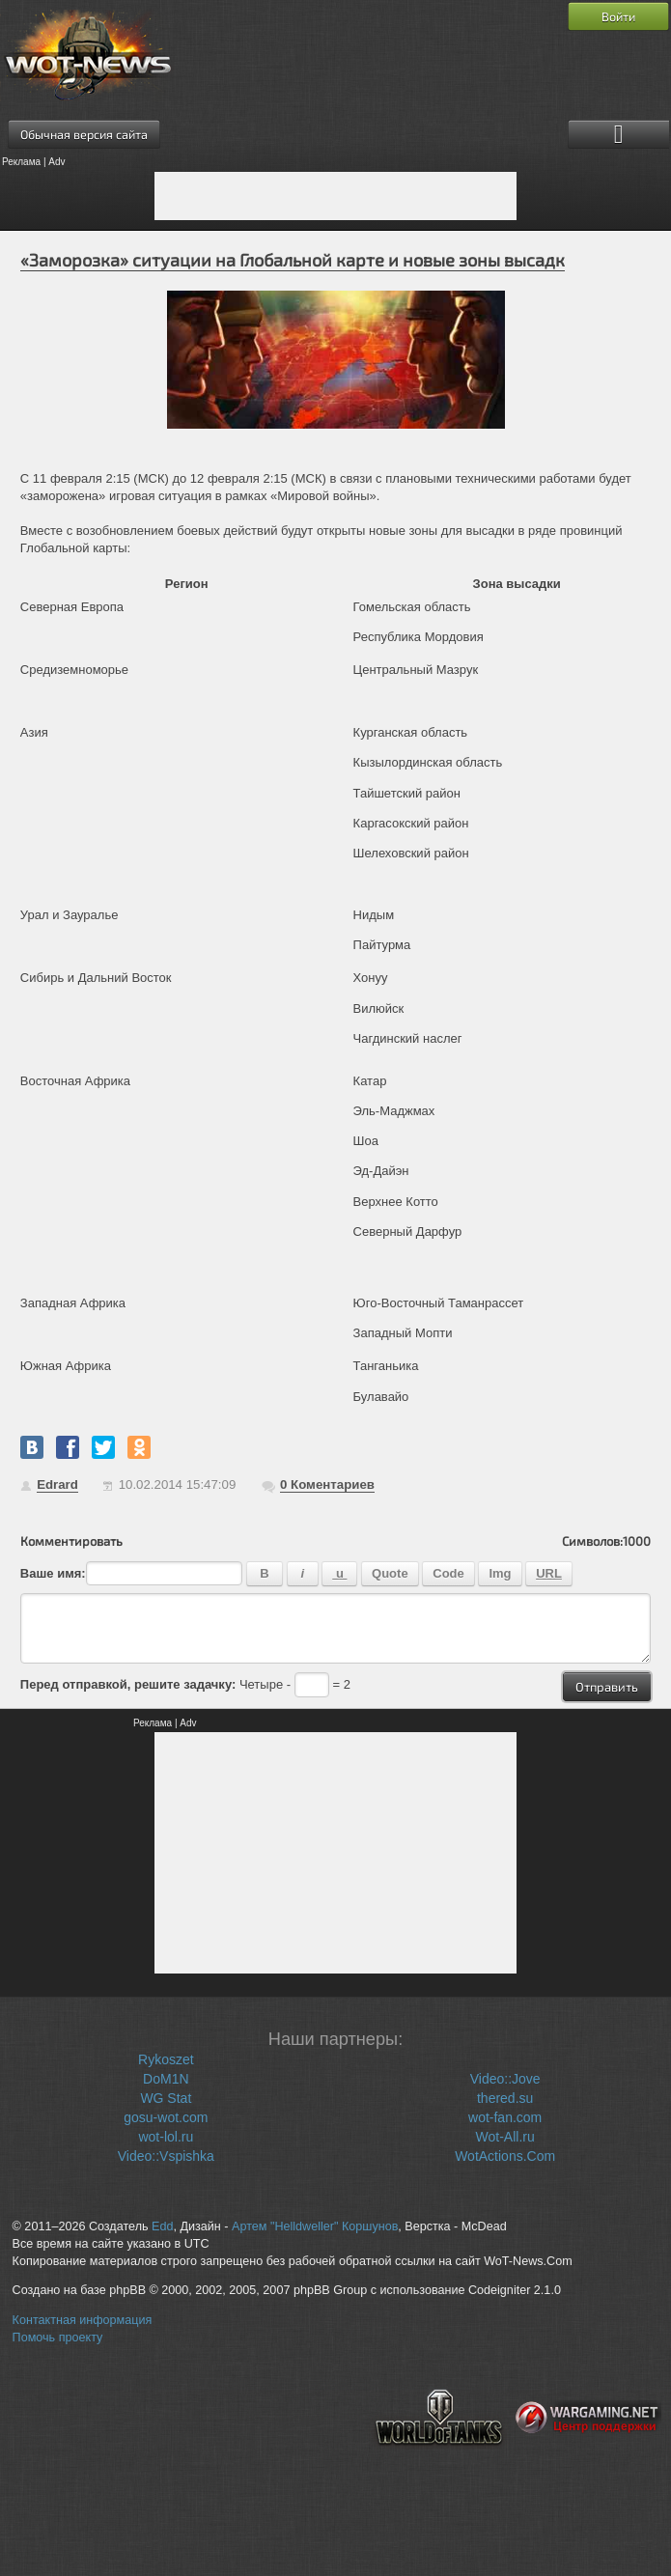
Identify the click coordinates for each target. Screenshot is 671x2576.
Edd (162, 2226)
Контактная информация (83, 2320)
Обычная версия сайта (84, 134)
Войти (618, 16)
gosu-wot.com (166, 2117)
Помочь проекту (58, 2337)
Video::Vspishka (166, 2156)
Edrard (57, 1484)
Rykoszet (166, 2059)
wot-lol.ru (165, 2136)
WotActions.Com (505, 2156)
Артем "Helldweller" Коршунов (315, 2226)
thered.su (505, 2098)
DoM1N (165, 2078)
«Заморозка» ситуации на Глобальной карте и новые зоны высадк (292, 259)
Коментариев (327, 1484)
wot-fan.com (505, 2117)
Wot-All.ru (505, 2136)
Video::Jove (505, 2078)
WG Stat (165, 2098)
